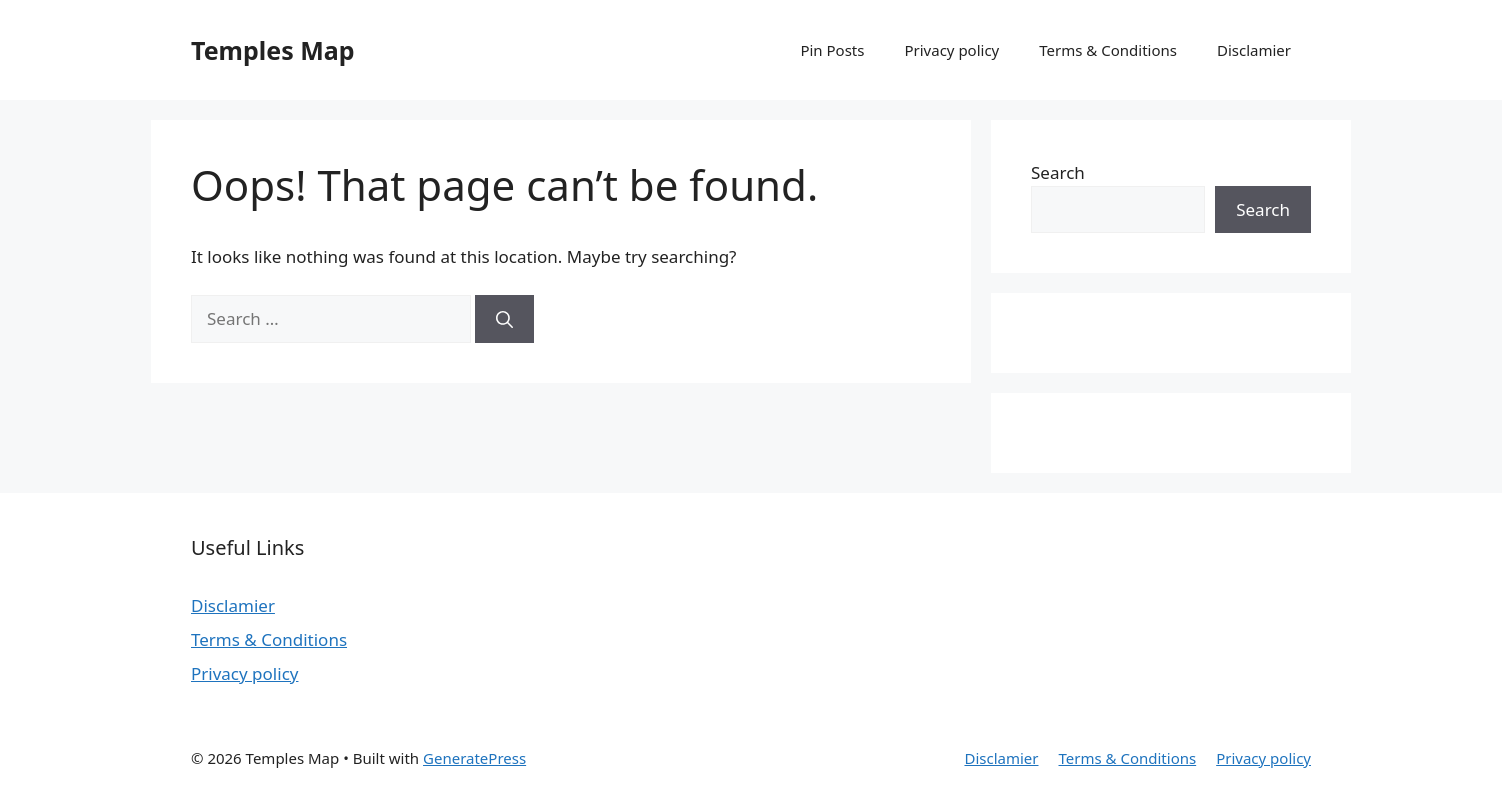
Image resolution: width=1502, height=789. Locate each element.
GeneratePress (474, 758)
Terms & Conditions (1108, 50)
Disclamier (1254, 50)
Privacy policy (951, 50)
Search (1058, 172)
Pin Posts (832, 50)
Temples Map (273, 50)
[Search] (504, 319)
